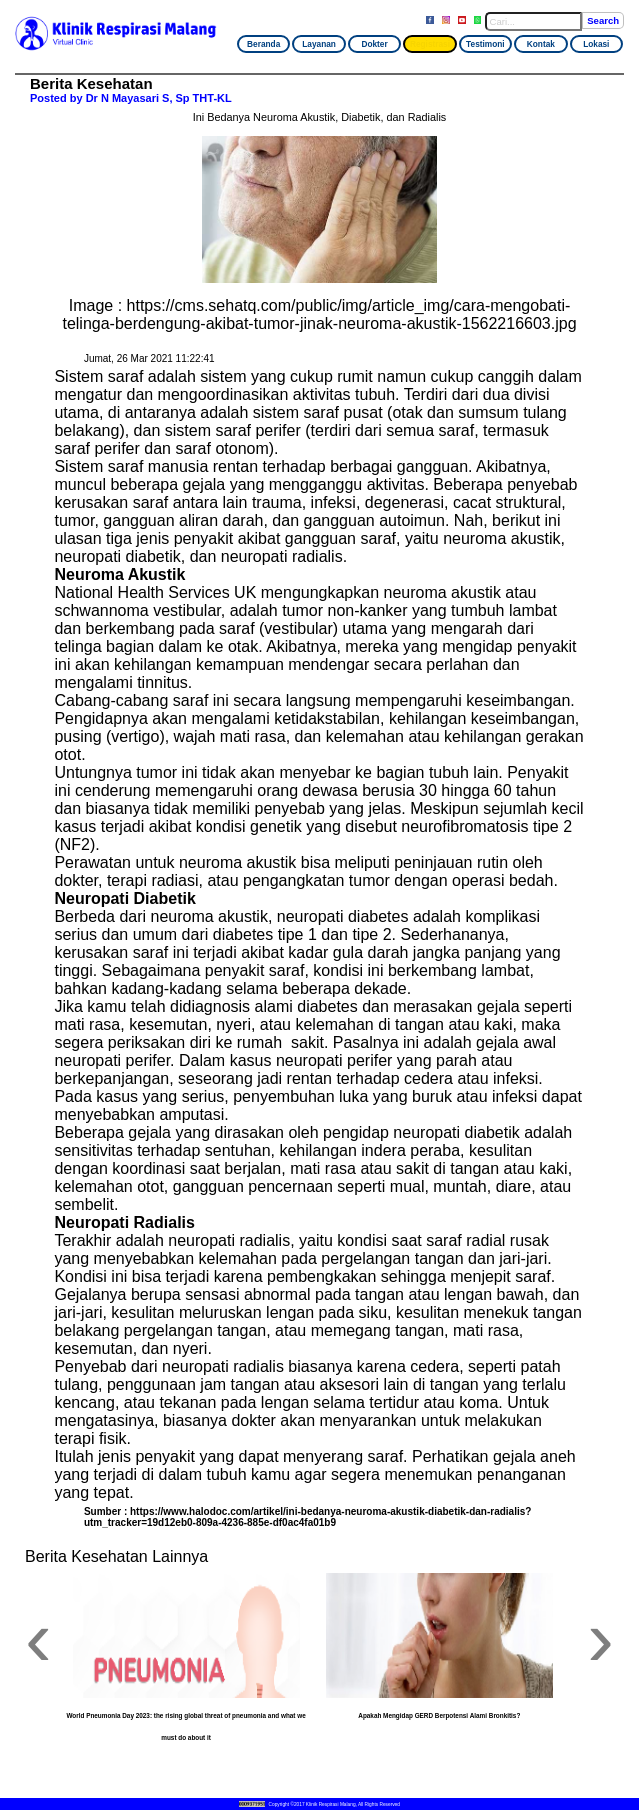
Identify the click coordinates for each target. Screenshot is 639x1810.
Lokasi (596, 44)
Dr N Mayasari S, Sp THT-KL (159, 98)
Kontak (541, 44)
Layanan (319, 44)
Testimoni (485, 44)
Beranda (263, 44)
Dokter (374, 44)
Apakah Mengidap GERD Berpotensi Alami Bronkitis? (439, 1715)
